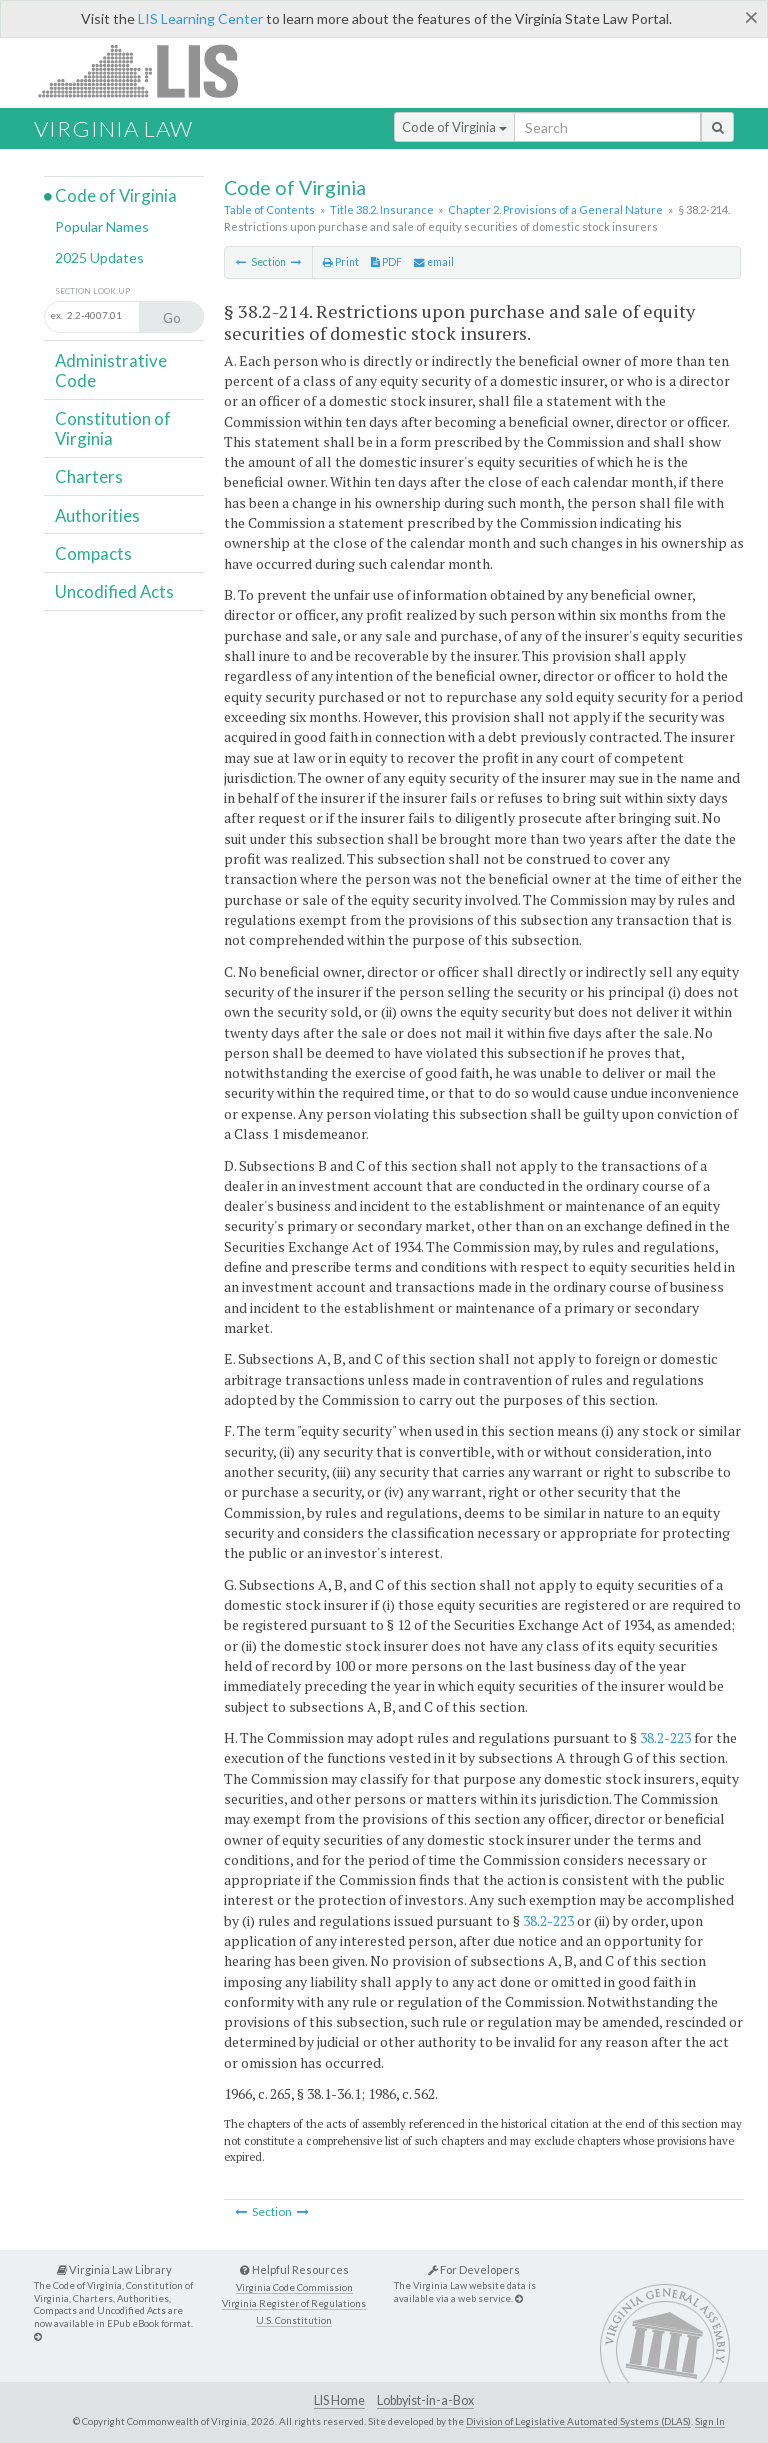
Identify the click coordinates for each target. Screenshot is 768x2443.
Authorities (97, 515)
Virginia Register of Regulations (294, 2303)
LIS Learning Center (200, 18)
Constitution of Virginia (113, 428)
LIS (149, 70)
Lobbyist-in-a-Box (425, 2400)
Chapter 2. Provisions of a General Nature (555, 209)
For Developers (474, 2269)
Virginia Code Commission (294, 2287)
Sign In (710, 2421)
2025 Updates (99, 257)
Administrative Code (111, 370)
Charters (89, 476)
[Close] (751, 17)
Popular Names (102, 226)
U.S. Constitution (294, 2320)
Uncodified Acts (114, 591)
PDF (386, 262)
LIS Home (339, 2400)
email (434, 262)
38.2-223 (665, 1737)
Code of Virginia (454, 127)
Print (341, 262)
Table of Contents (269, 209)
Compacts (93, 553)
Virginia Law (113, 128)
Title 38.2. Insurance (382, 209)
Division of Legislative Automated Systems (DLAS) (578, 2421)
